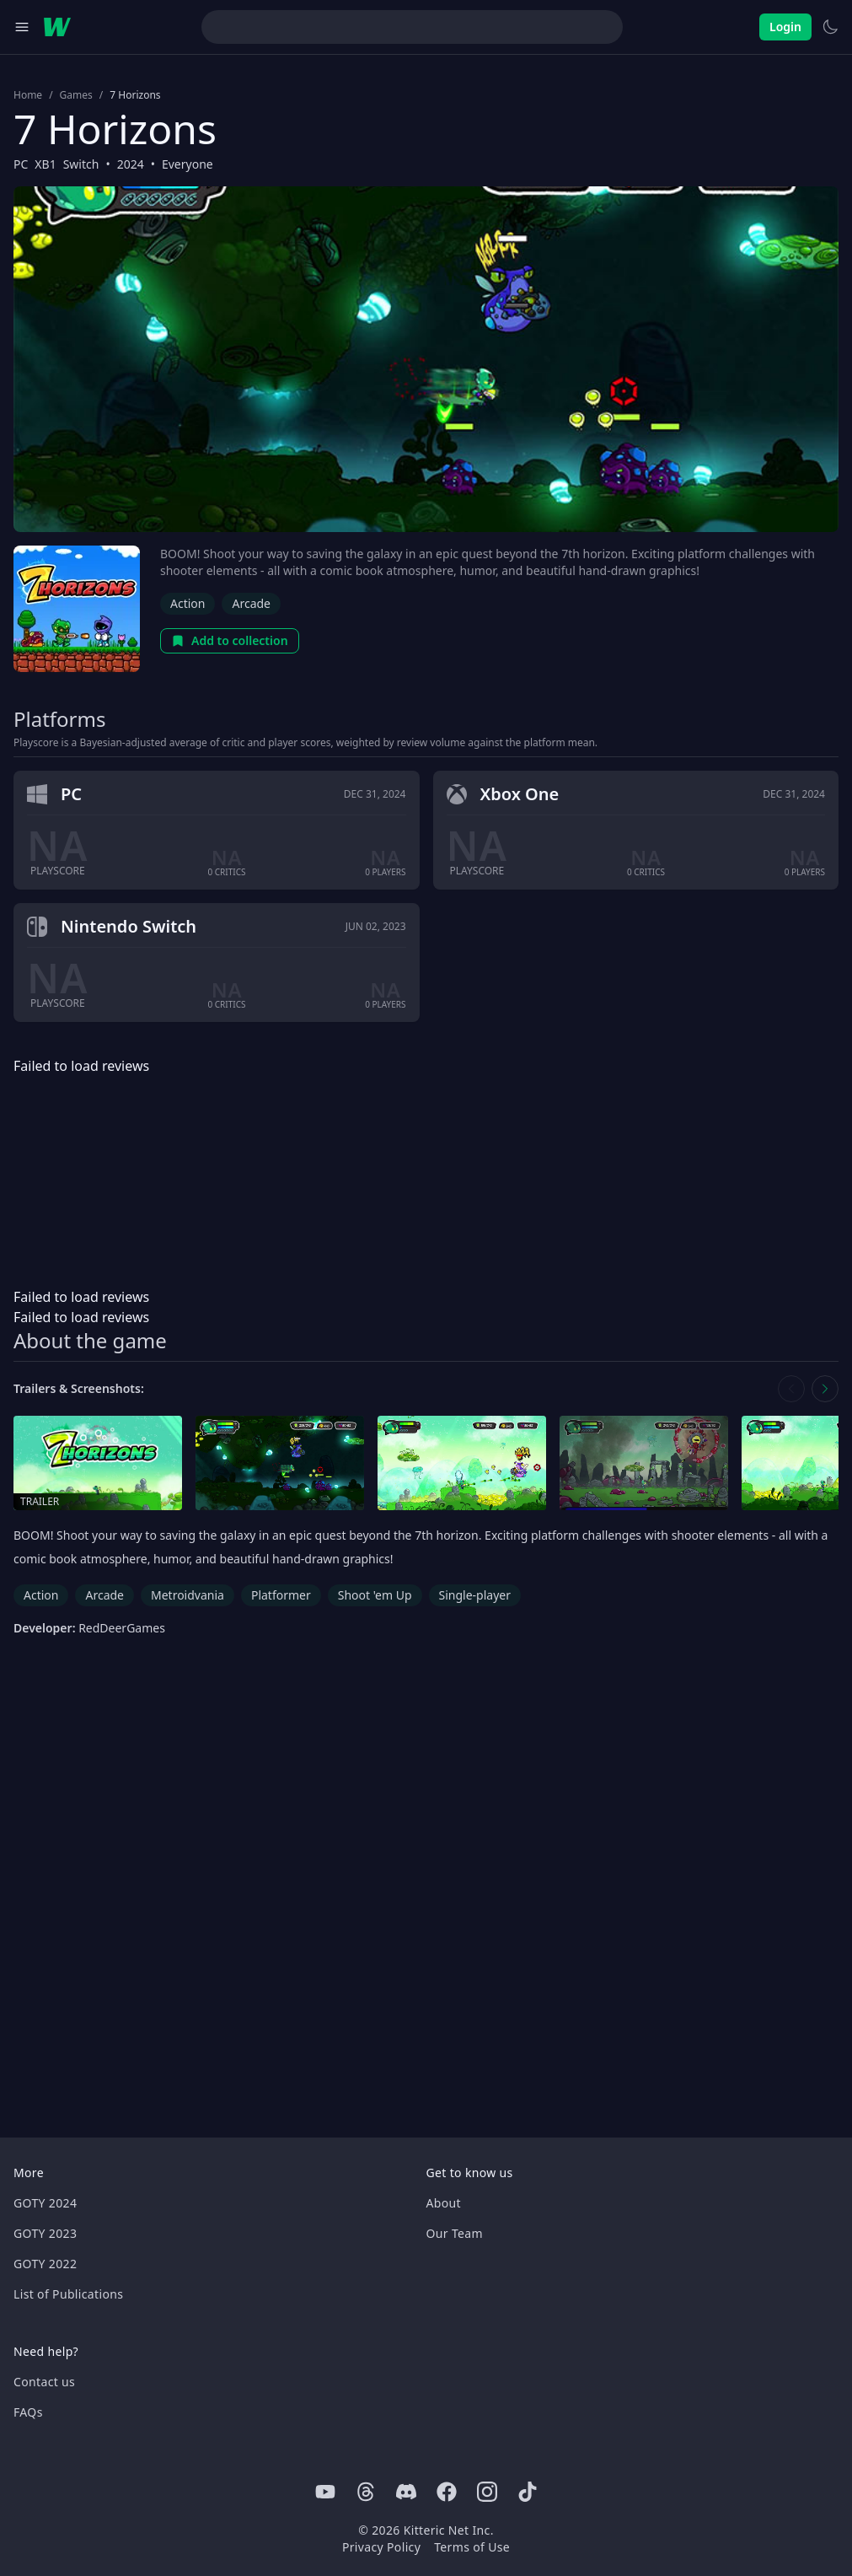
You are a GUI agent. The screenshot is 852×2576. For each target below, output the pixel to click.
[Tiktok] (527, 2492)
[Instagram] (487, 2492)
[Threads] (366, 2492)
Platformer (281, 1595)
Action (187, 603)
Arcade (251, 603)
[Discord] (406, 2492)
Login (785, 27)
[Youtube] (325, 2492)
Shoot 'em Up (375, 1595)
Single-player (475, 1595)
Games (76, 95)
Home (27, 95)
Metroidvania (187, 1595)
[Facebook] (447, 2492)
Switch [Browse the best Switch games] (81, 164)
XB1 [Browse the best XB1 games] (45, 164)
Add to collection (229, 640)
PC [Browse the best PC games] (20, 164)
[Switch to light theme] (830, 27)
